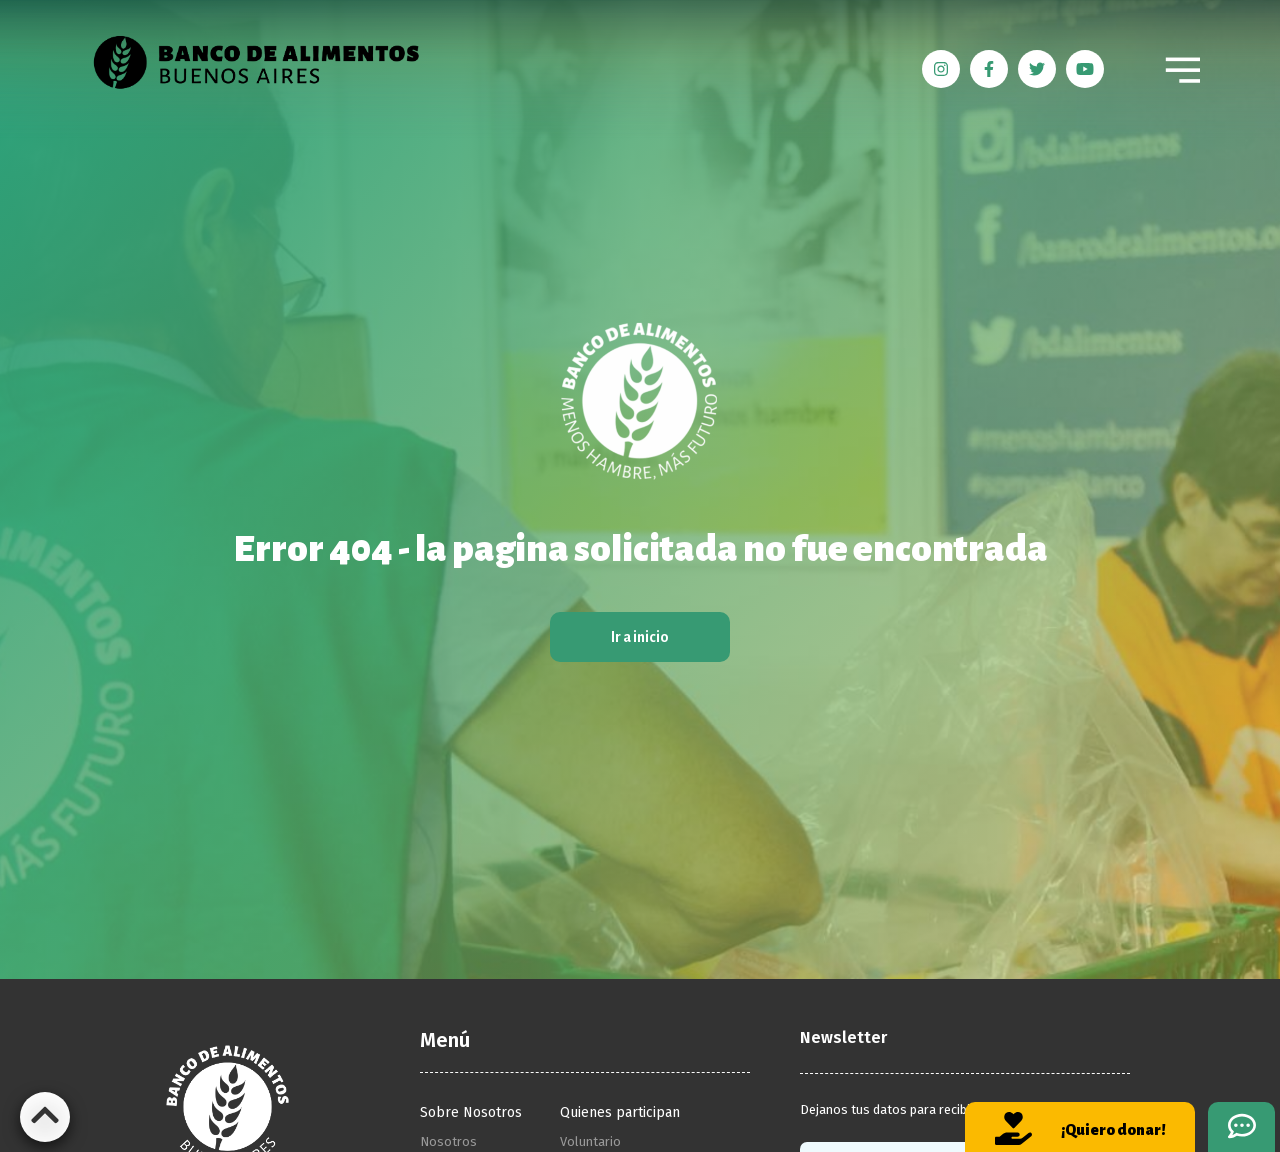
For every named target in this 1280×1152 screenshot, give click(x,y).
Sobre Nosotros (471, 1112)
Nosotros (448, 1141)
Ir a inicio (640, 637)
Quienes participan (620, 1112)
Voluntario (590, 1141)
